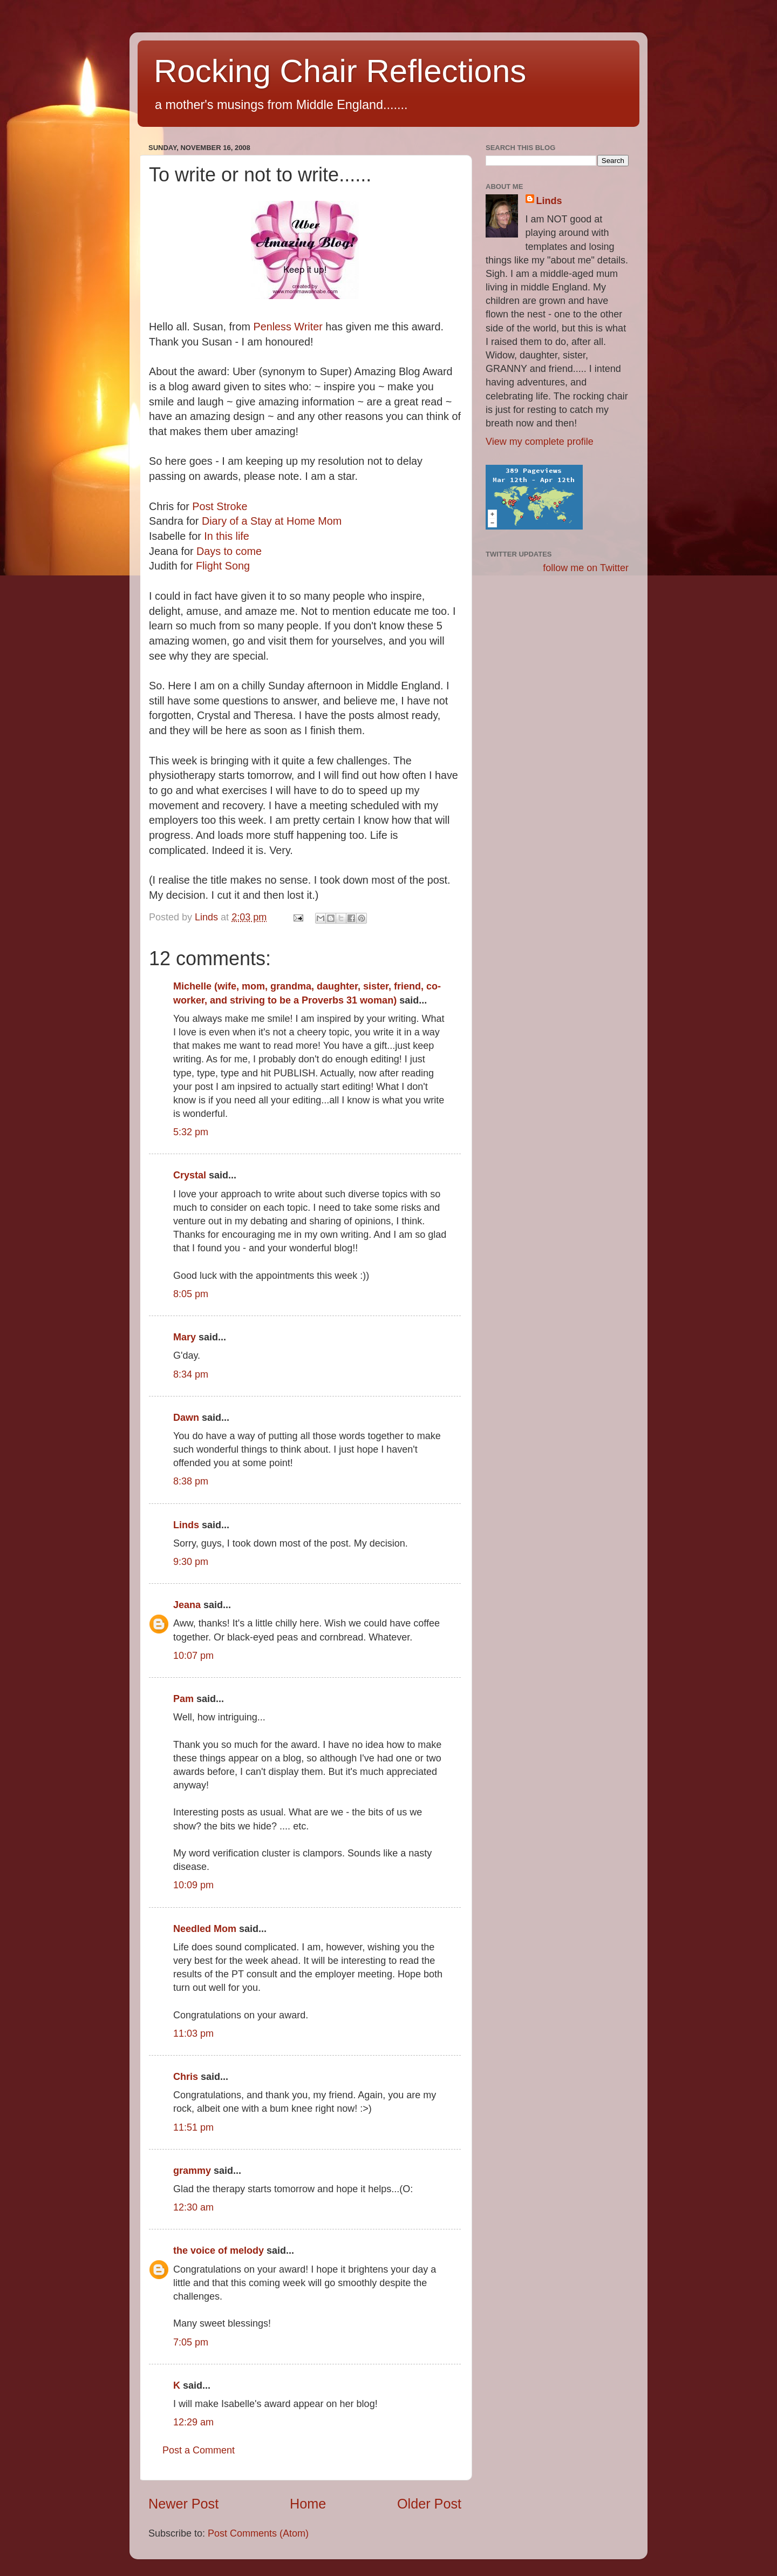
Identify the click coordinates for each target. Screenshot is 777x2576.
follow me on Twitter (586, 567)
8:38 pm (190, 1481)
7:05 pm (190, 2342)
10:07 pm (193, 1655)
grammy (192, 2170)
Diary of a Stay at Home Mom (272, 521)
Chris (185, 2076)
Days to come (229, 551)
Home (308, 2503)
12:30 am (193, 2207)
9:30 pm (190, 1561)
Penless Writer (288, 327)
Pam (184, 1698)
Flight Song (223, 566)
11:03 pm (193, 2033)
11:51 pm (193, 2127)
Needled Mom (204, 1928)
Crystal (189, 1175)
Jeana (187, 1604)
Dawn (186, 1417)
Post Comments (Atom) (258, 2533)
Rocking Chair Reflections (340, 71)
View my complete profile (540, 441)
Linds (186, 1525)
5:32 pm (190, 1132)
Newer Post (183, 2503)
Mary (184, 1337)
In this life (226, 536)
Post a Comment (198, 2450)
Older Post (429, 2503)
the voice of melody (218, 2250)
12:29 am (193, 2422)
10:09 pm (193, 1885)
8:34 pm (190, 1374)
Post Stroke (219, 506)
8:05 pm (190, 1294)
